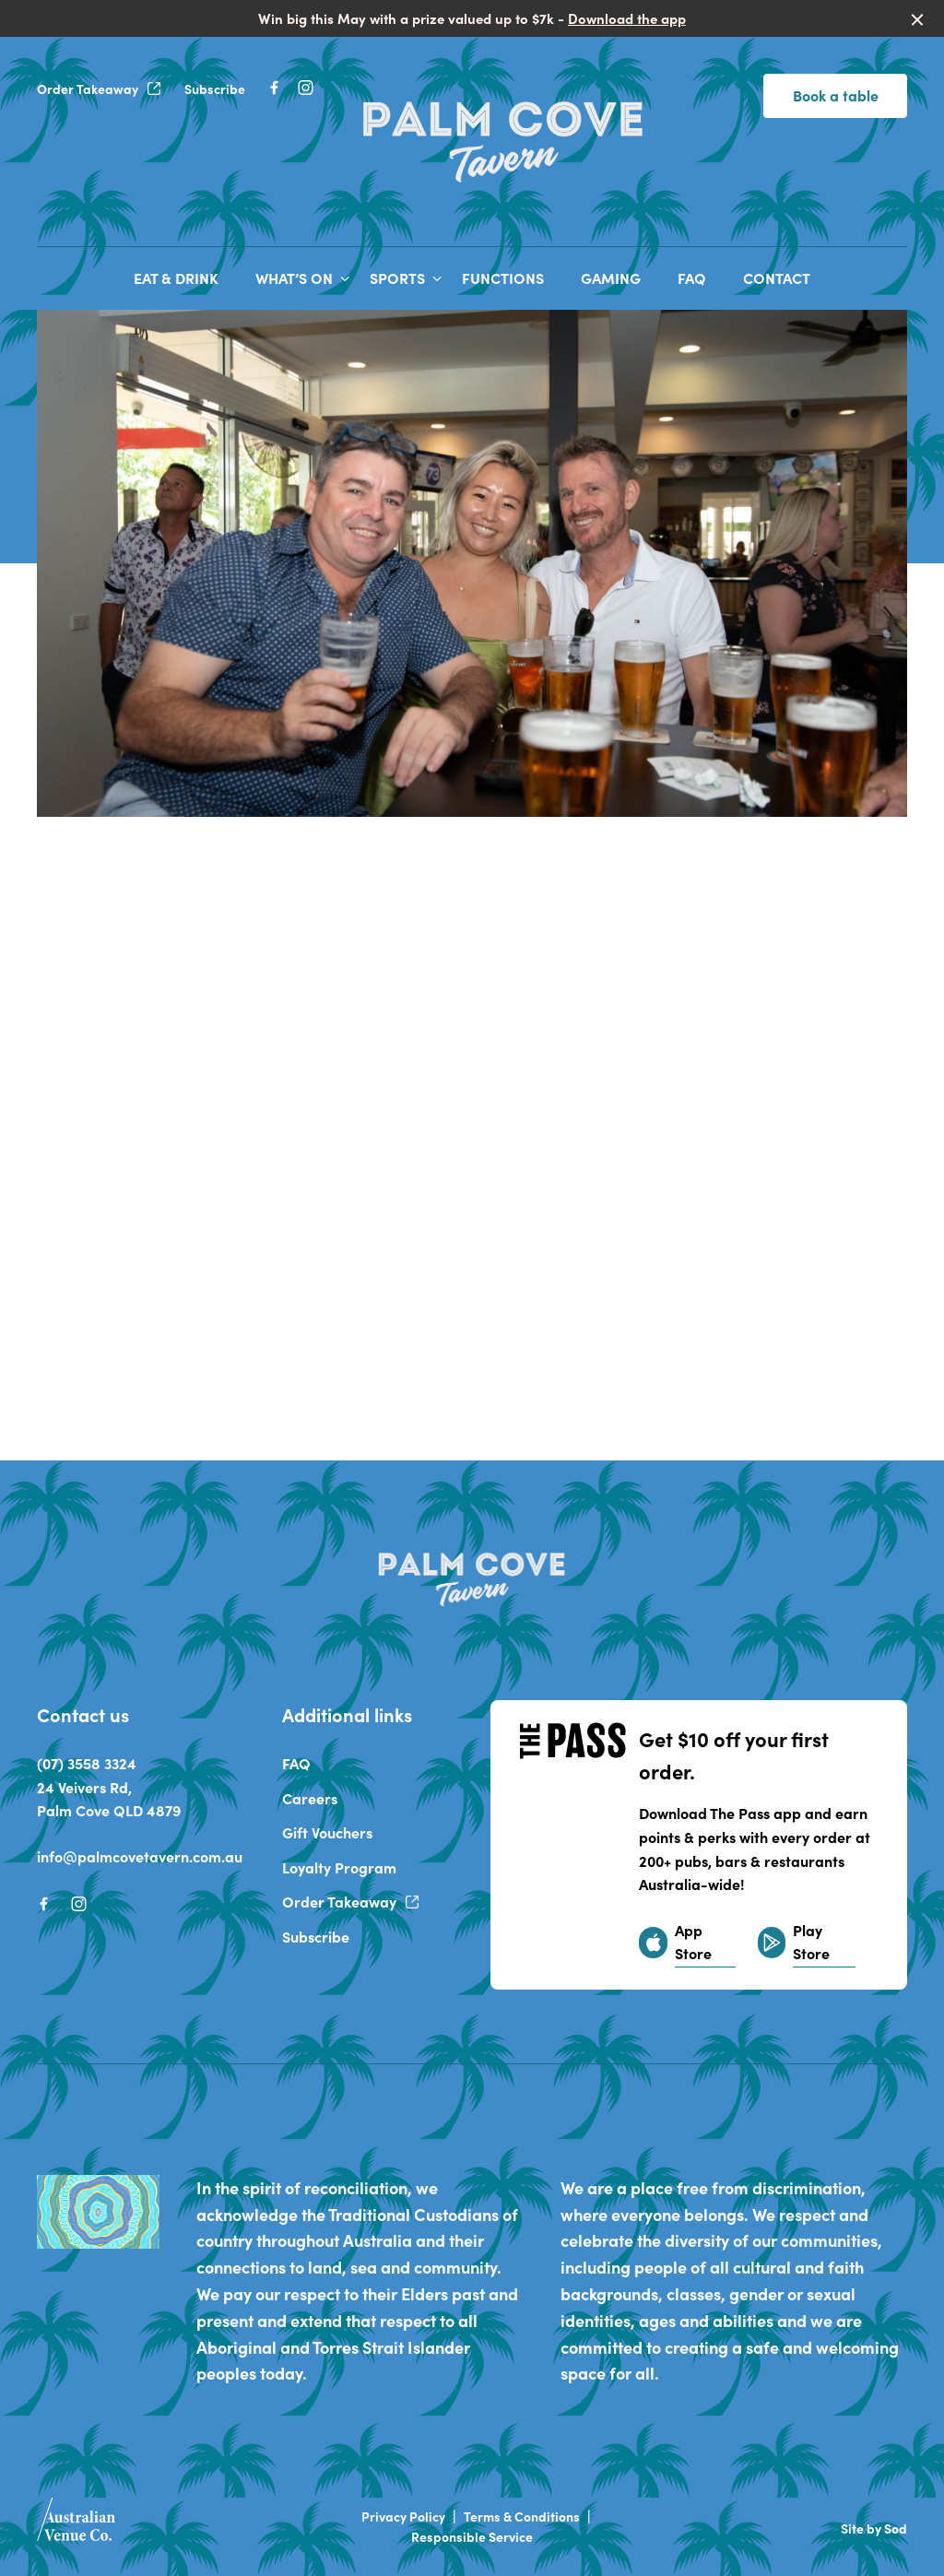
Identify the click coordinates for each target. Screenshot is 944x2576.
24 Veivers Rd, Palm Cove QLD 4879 (109, 1799)
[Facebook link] (274, 87)
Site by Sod (874, 2528)
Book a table (836, 95)
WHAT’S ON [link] (294, 278)
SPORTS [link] (397, 278)
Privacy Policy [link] (403, 2516)
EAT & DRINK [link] (176, 278)
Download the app (627, 18)
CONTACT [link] (776, 278)
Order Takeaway (99, 88)
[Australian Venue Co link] (76, 2525)
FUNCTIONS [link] (503, 278)
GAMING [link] (611, 278)
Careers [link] (309, 1798)
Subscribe (214, 88)
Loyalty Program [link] (339, 1867)
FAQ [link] (692, 278)
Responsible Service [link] (472, 2537)
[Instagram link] (305, 87)
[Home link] (503, 138)
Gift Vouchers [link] (327, 1832)
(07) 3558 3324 (86, 1763)
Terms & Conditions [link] (522, 2516)
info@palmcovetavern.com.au (139, 1856)
